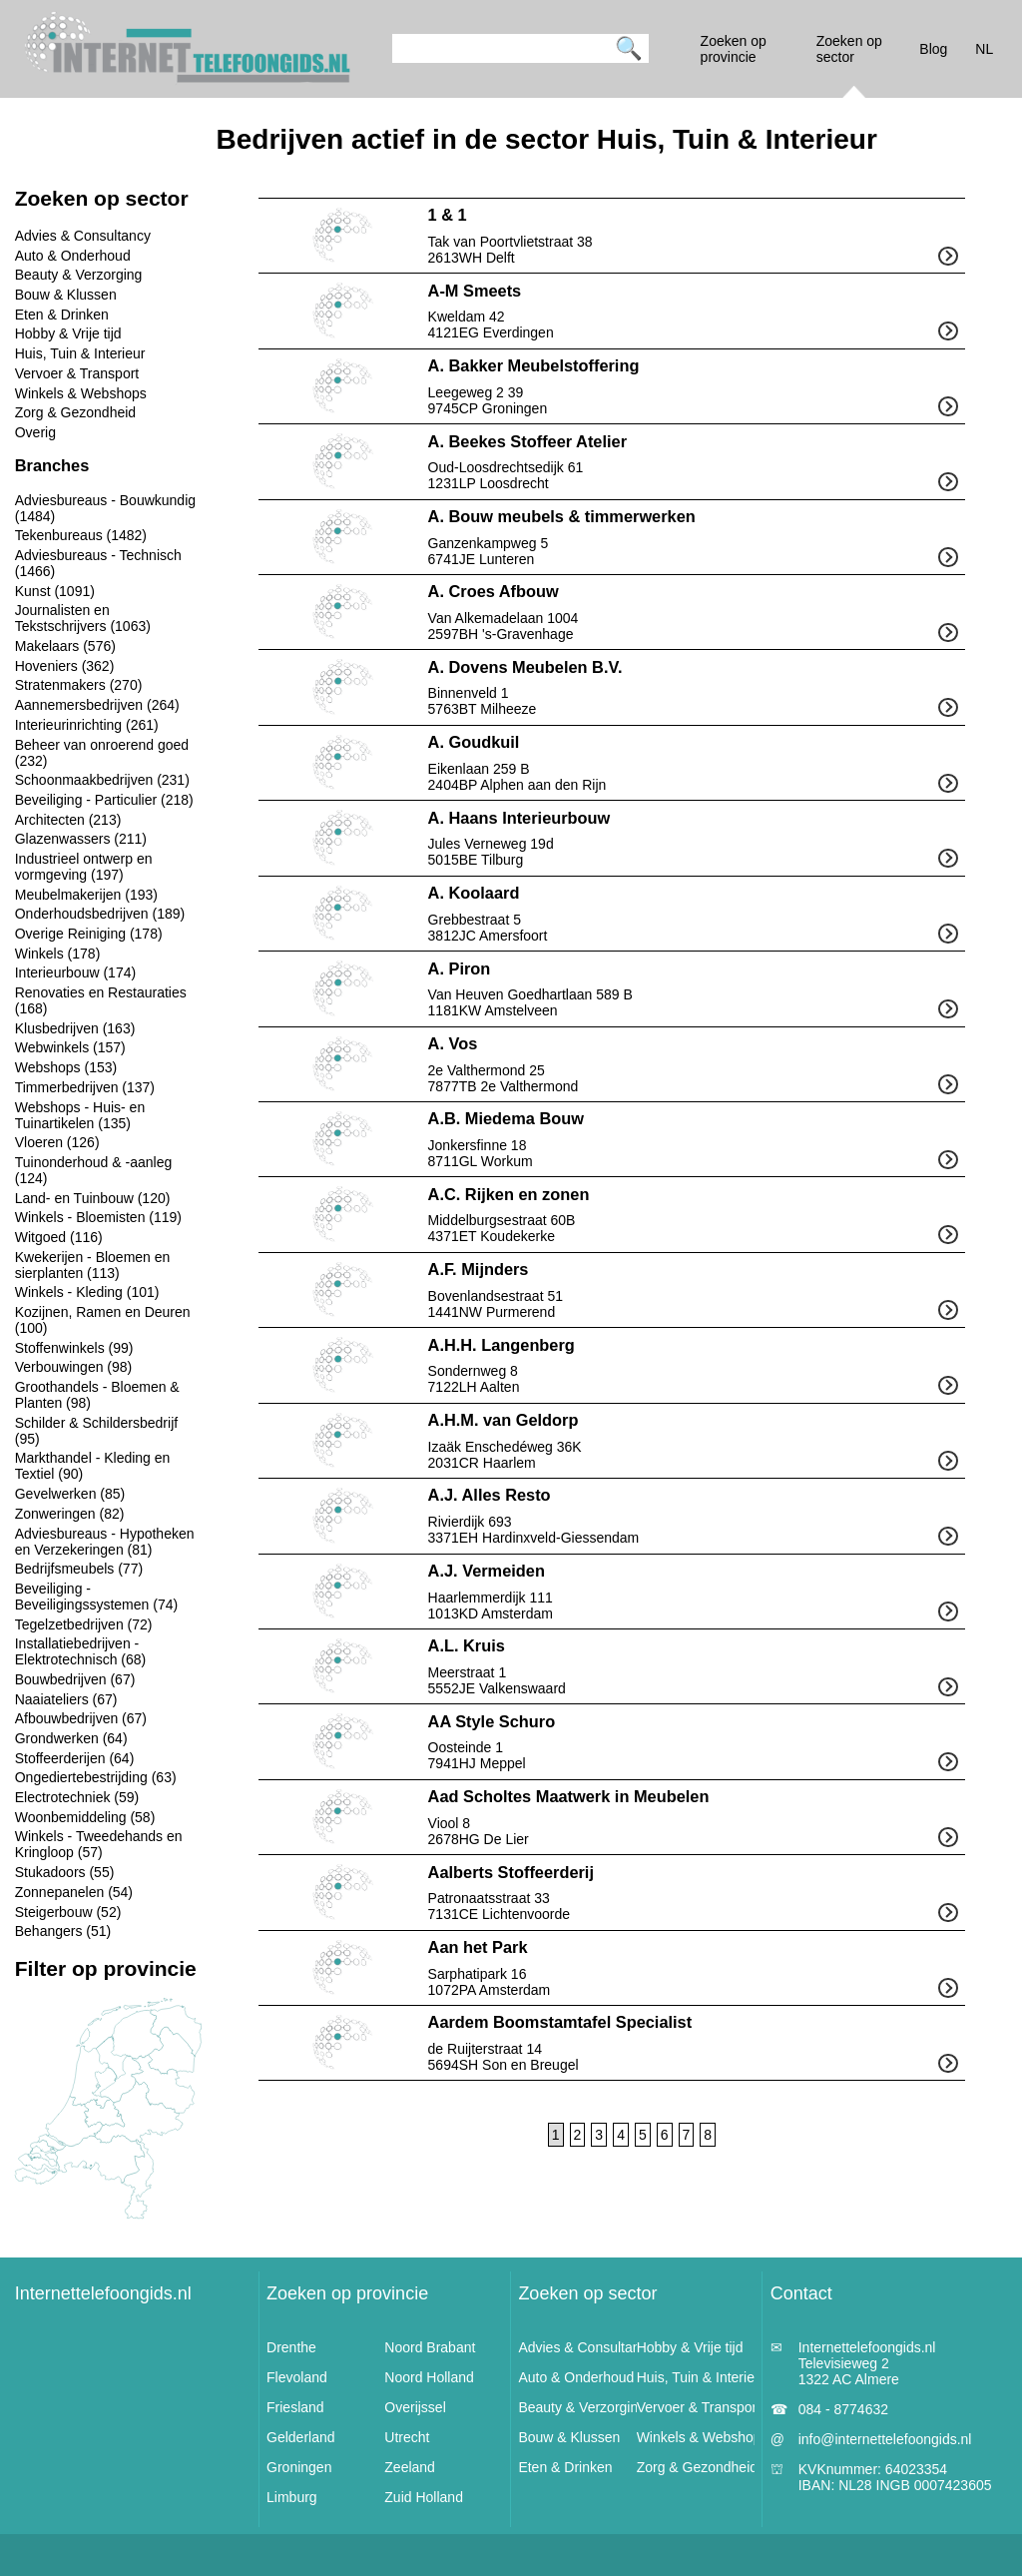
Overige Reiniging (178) (89, 934)
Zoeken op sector (587, 2293)
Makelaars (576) (65, 646)
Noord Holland (429, 2377)
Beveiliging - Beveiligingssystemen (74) (96, 1596)
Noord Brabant (429, 2347)
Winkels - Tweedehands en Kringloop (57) (99, 1844)
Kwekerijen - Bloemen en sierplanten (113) (93, 1265)
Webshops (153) (66, 1067)
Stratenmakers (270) (79, 685)
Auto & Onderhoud (73, 256)
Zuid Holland (423, 2497)
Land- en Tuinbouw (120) (93, 1198)
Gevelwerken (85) (70, 1494)
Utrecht (406, 2437)
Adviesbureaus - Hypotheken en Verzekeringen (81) (105, 1542)
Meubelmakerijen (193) (86, 895)
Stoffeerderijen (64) (75, 1758)
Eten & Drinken (62, 314)
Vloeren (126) (57, 1142)
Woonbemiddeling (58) (85, 1817)
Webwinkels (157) (70, 1047)
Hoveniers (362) (65, 666)
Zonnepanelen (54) (74, 1892)
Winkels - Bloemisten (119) (98, 1217)
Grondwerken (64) (71, 1738)
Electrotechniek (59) (77, 1797)
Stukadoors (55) (65, 1872)
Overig (35, 432)
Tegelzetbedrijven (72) (84, 1624)
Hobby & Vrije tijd (68, 333)
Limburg (291, 2497)
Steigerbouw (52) (68, 1912)
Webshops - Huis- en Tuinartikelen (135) (80, 1115)
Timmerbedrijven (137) (85, 1087)
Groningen (298, 2467)
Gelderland (300, 2437)
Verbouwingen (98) (74, 1367)
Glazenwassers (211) (81, 839)
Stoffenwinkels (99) (74, 1348)
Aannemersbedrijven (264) (97, 705)
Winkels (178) (58, 954)
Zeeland (409, 2467)
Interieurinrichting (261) (87, 725)
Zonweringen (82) (70, 1514)
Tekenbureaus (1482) (81, 535)
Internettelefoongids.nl (103, 2293)
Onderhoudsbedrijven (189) (100, 914)
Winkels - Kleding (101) (87, 1292)
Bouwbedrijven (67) (75, 1679)
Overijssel (414, 2407)
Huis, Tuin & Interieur (80, 353)
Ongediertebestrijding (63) (96, 1777)
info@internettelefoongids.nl (885, 2439)
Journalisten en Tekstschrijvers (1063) (83, 618)
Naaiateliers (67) (66, 1699)
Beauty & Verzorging (79, 275)
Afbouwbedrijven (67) (81, 1718)
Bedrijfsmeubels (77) (79, 1569)
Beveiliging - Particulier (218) (104, 800)
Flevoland (296, 2377)
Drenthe (291, 2347)
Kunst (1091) (55, 591)
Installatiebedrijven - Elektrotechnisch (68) (81, 1651)
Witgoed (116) (59, 1237)
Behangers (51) (63, 1931)
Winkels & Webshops (81, 393)
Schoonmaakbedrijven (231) (102, 780)
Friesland (295, 2407)
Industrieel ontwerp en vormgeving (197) (84, 867)
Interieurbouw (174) (75, 972)
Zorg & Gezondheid (75, 412)
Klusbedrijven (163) (75, 1028)
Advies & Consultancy (83, 236)
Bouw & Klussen (66, 295)
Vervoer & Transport (77, 373)
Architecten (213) (68, 820)
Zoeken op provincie (347, 2293)
